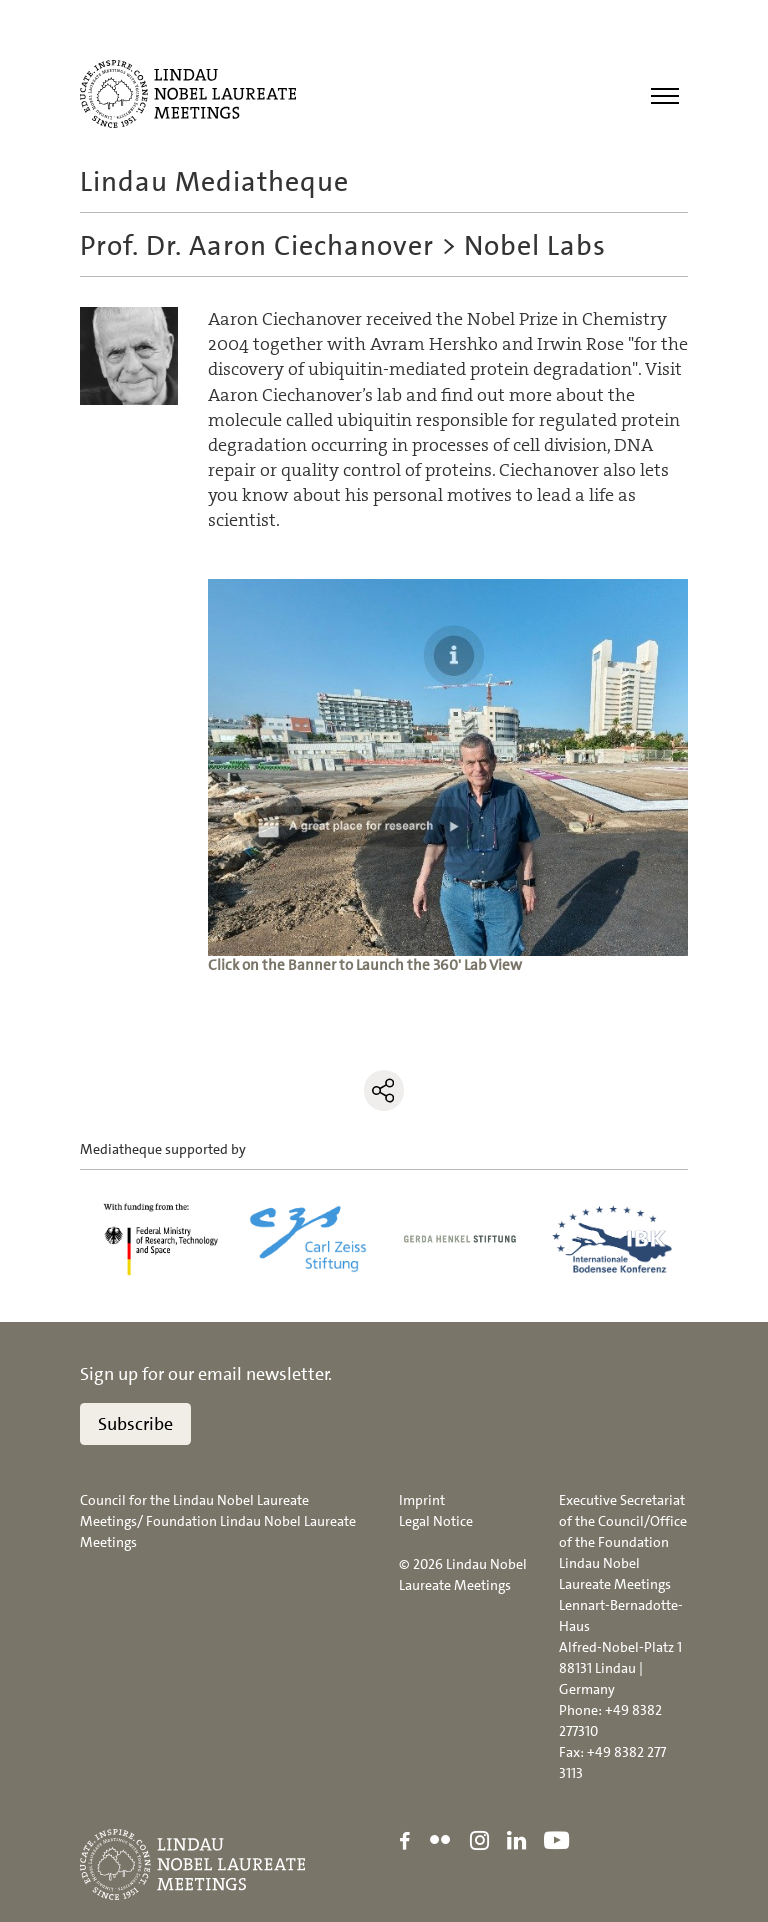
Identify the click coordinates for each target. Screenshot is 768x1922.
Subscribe (135, 1424)
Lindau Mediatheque (214, 182)
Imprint (422, 1500)
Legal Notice (436, 1521)
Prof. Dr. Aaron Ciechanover (257, 246)
